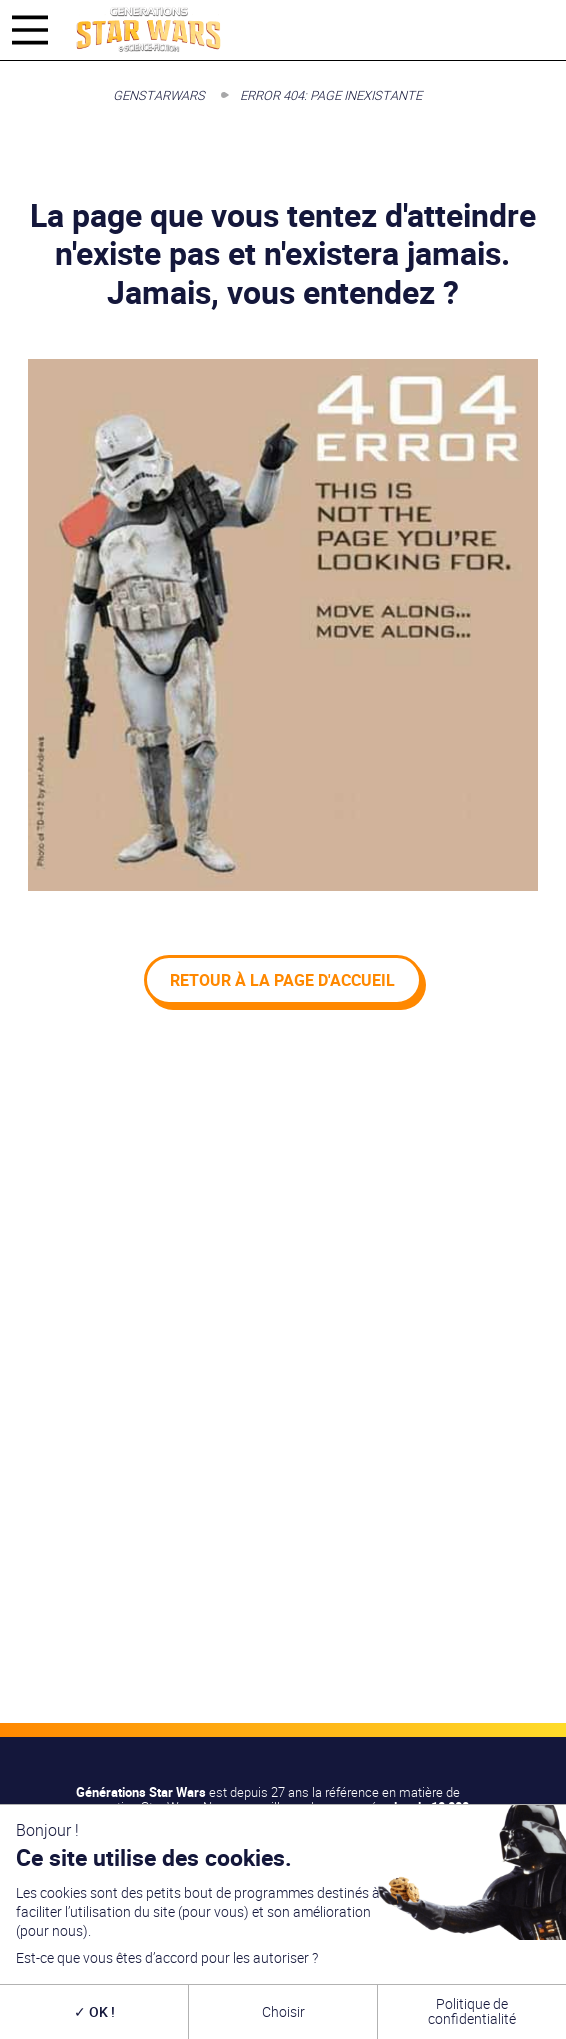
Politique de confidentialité (472, 2010)
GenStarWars (159, 95)
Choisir (283, 2011)
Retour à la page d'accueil (282, 980)
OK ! (94, 2011)
